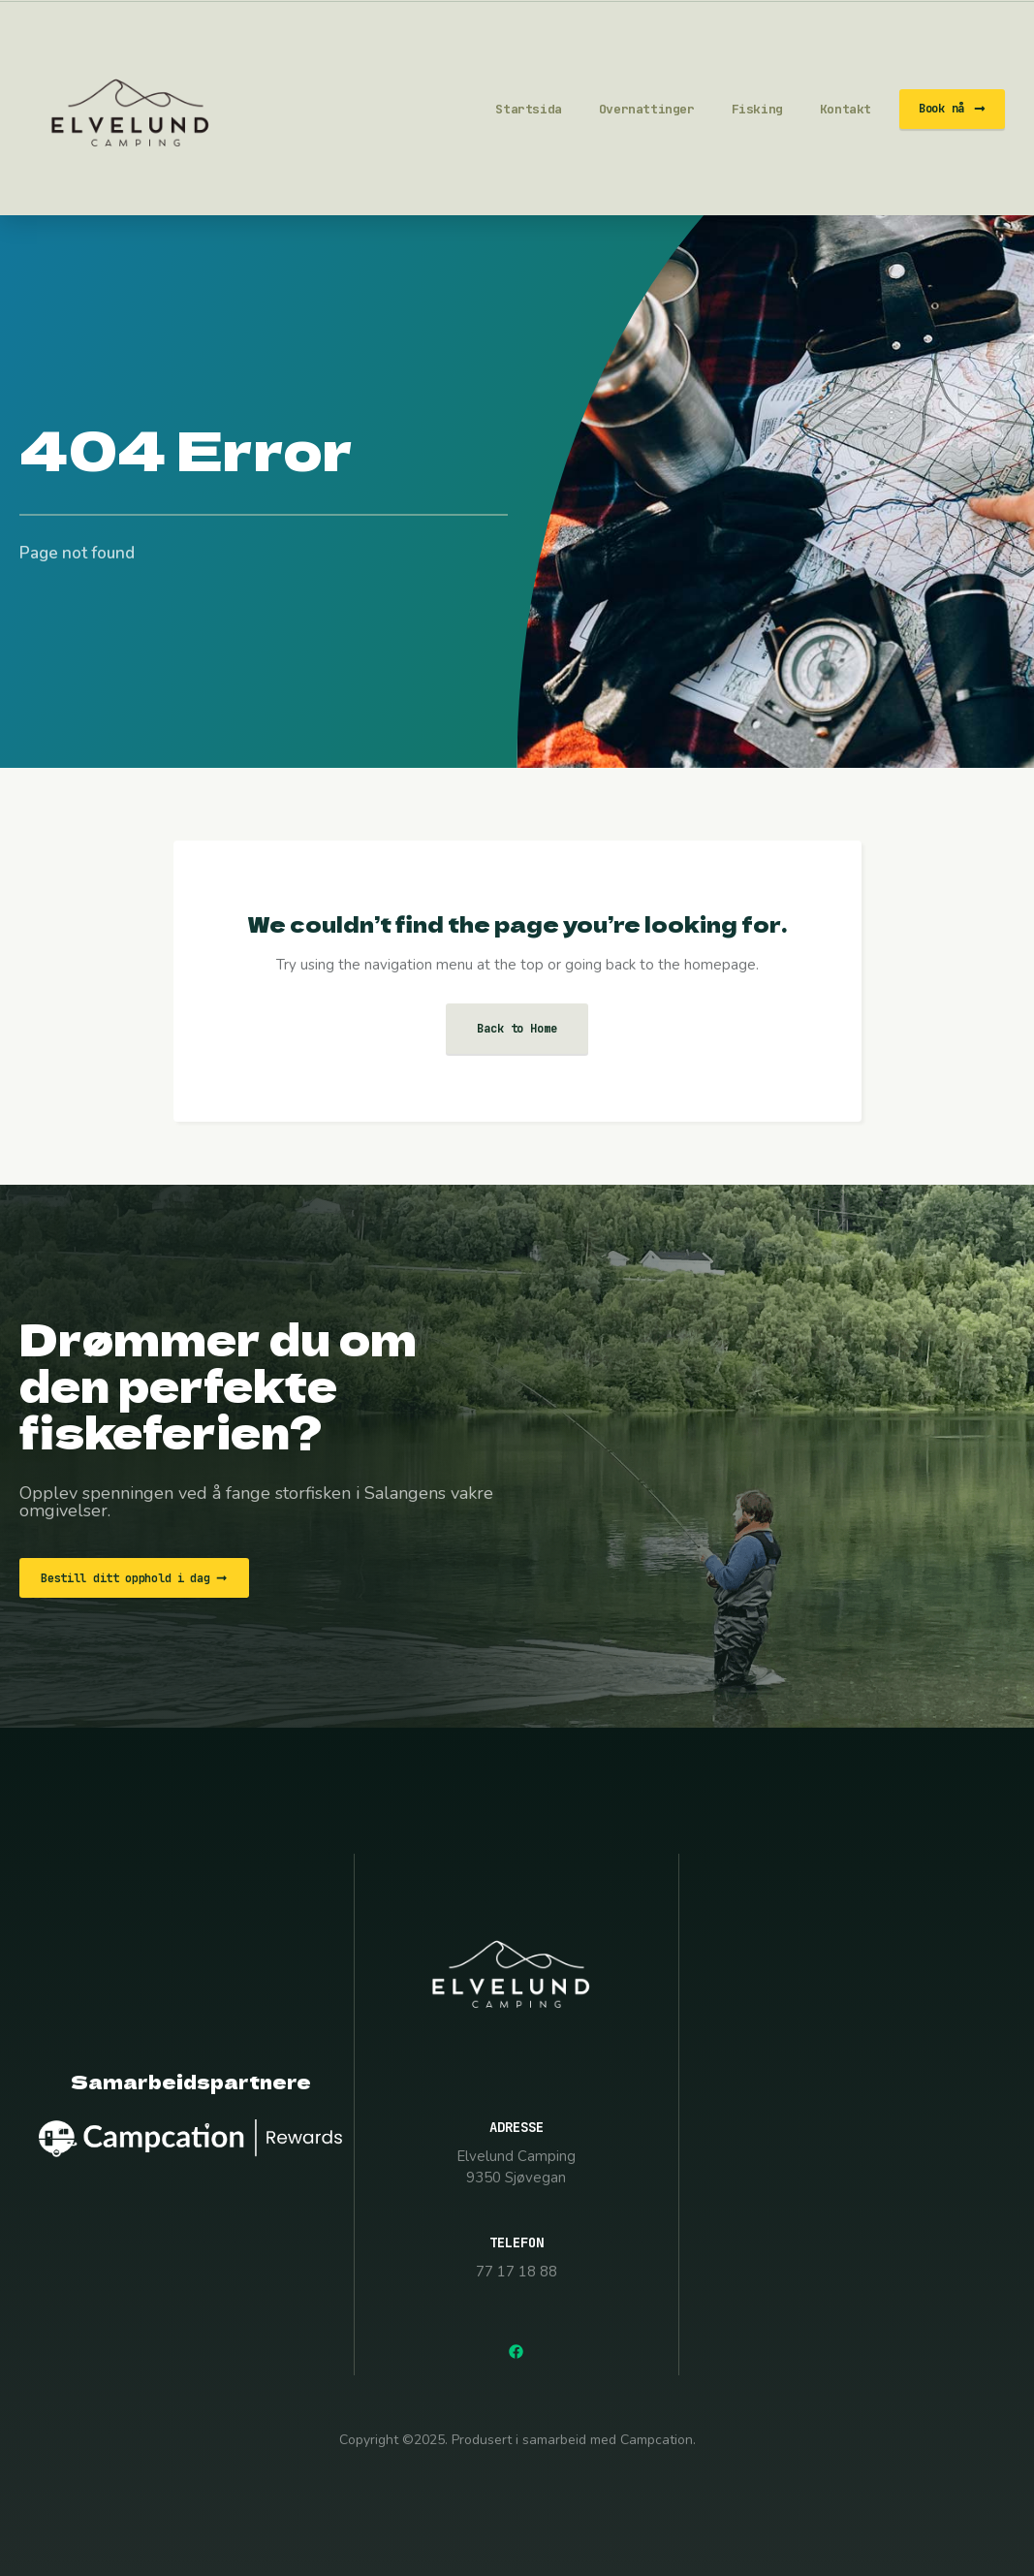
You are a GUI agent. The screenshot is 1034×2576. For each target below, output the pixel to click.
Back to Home (517, 1028)
